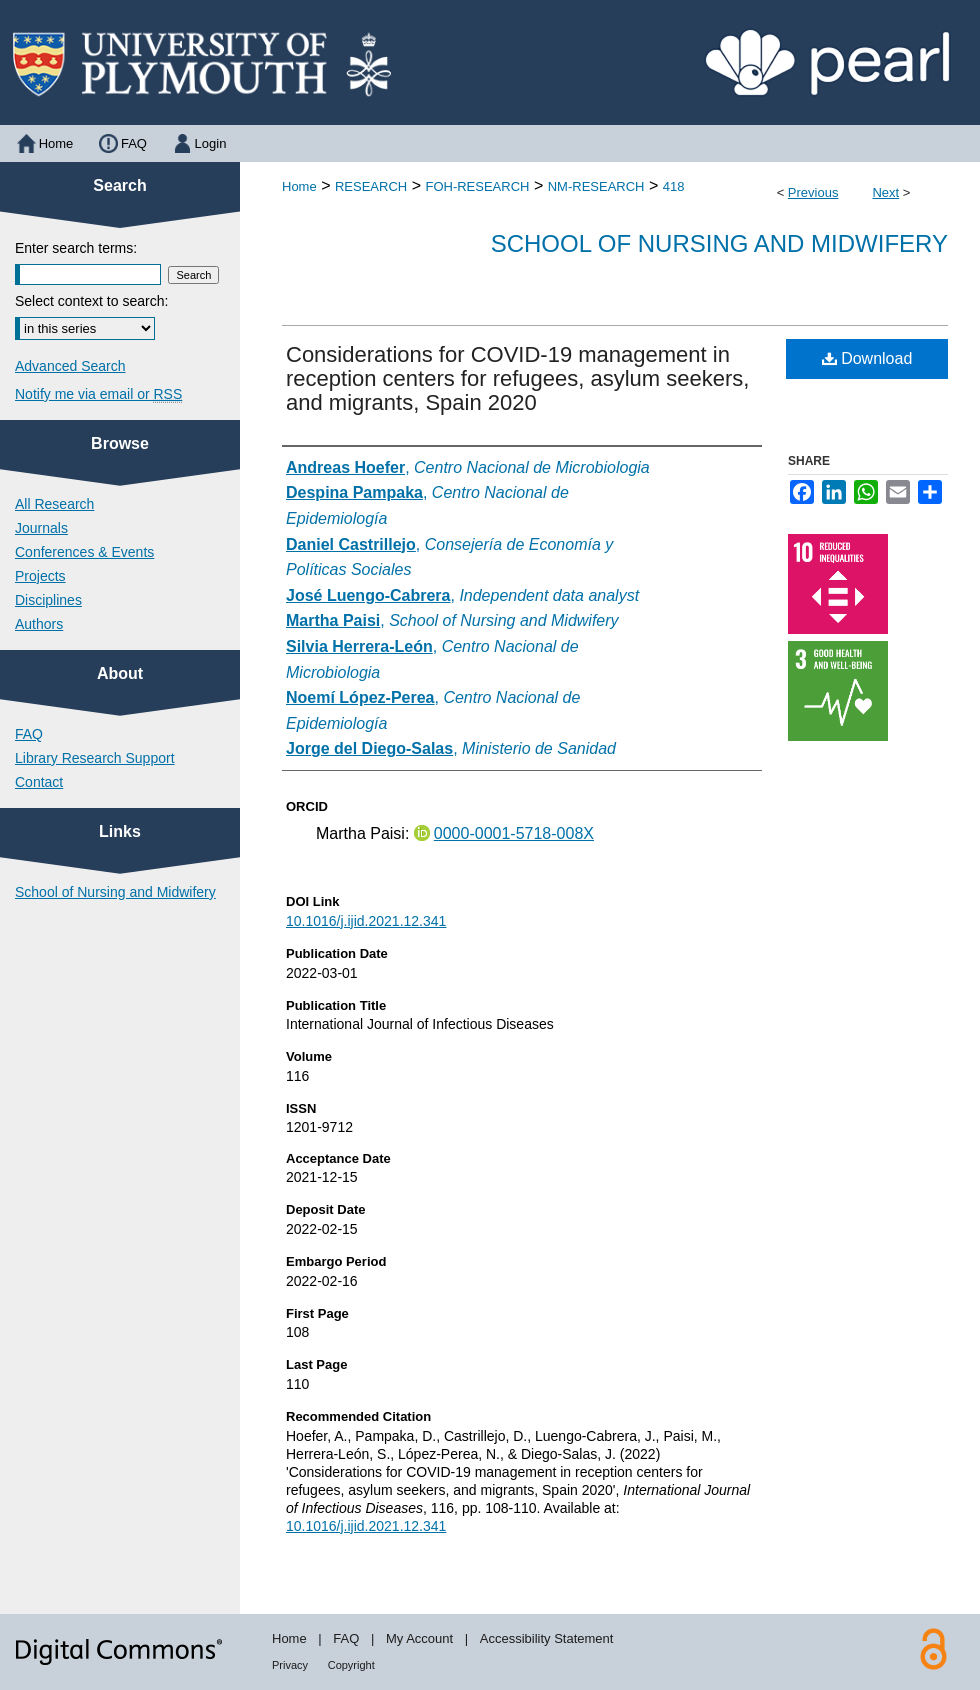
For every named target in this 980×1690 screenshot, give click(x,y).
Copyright (351, 1665)
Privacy (290, 1665)
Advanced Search (70, 366)
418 (674, 186)
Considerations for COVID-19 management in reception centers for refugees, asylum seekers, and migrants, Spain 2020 (517, 378)
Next (885, 192)
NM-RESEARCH (596, 186)
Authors (39, 624)
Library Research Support (95, 758)
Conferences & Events (84, 552)
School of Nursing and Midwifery (719, 243)
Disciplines (48, 600)
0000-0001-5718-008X (514, 833)
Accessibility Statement (547, 1638)
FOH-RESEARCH (477, 186)
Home (299, 186)
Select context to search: (91, 301)
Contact (39, 782)
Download (867, 358)
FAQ (29, 734)
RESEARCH (371, 186)
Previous (813, 192)
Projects (40, 576)
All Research (54, 504)
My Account (419, 1638)
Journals (41, 528)
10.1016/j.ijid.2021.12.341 (366, 921)
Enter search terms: (76, 248)
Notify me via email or (98, 394)
